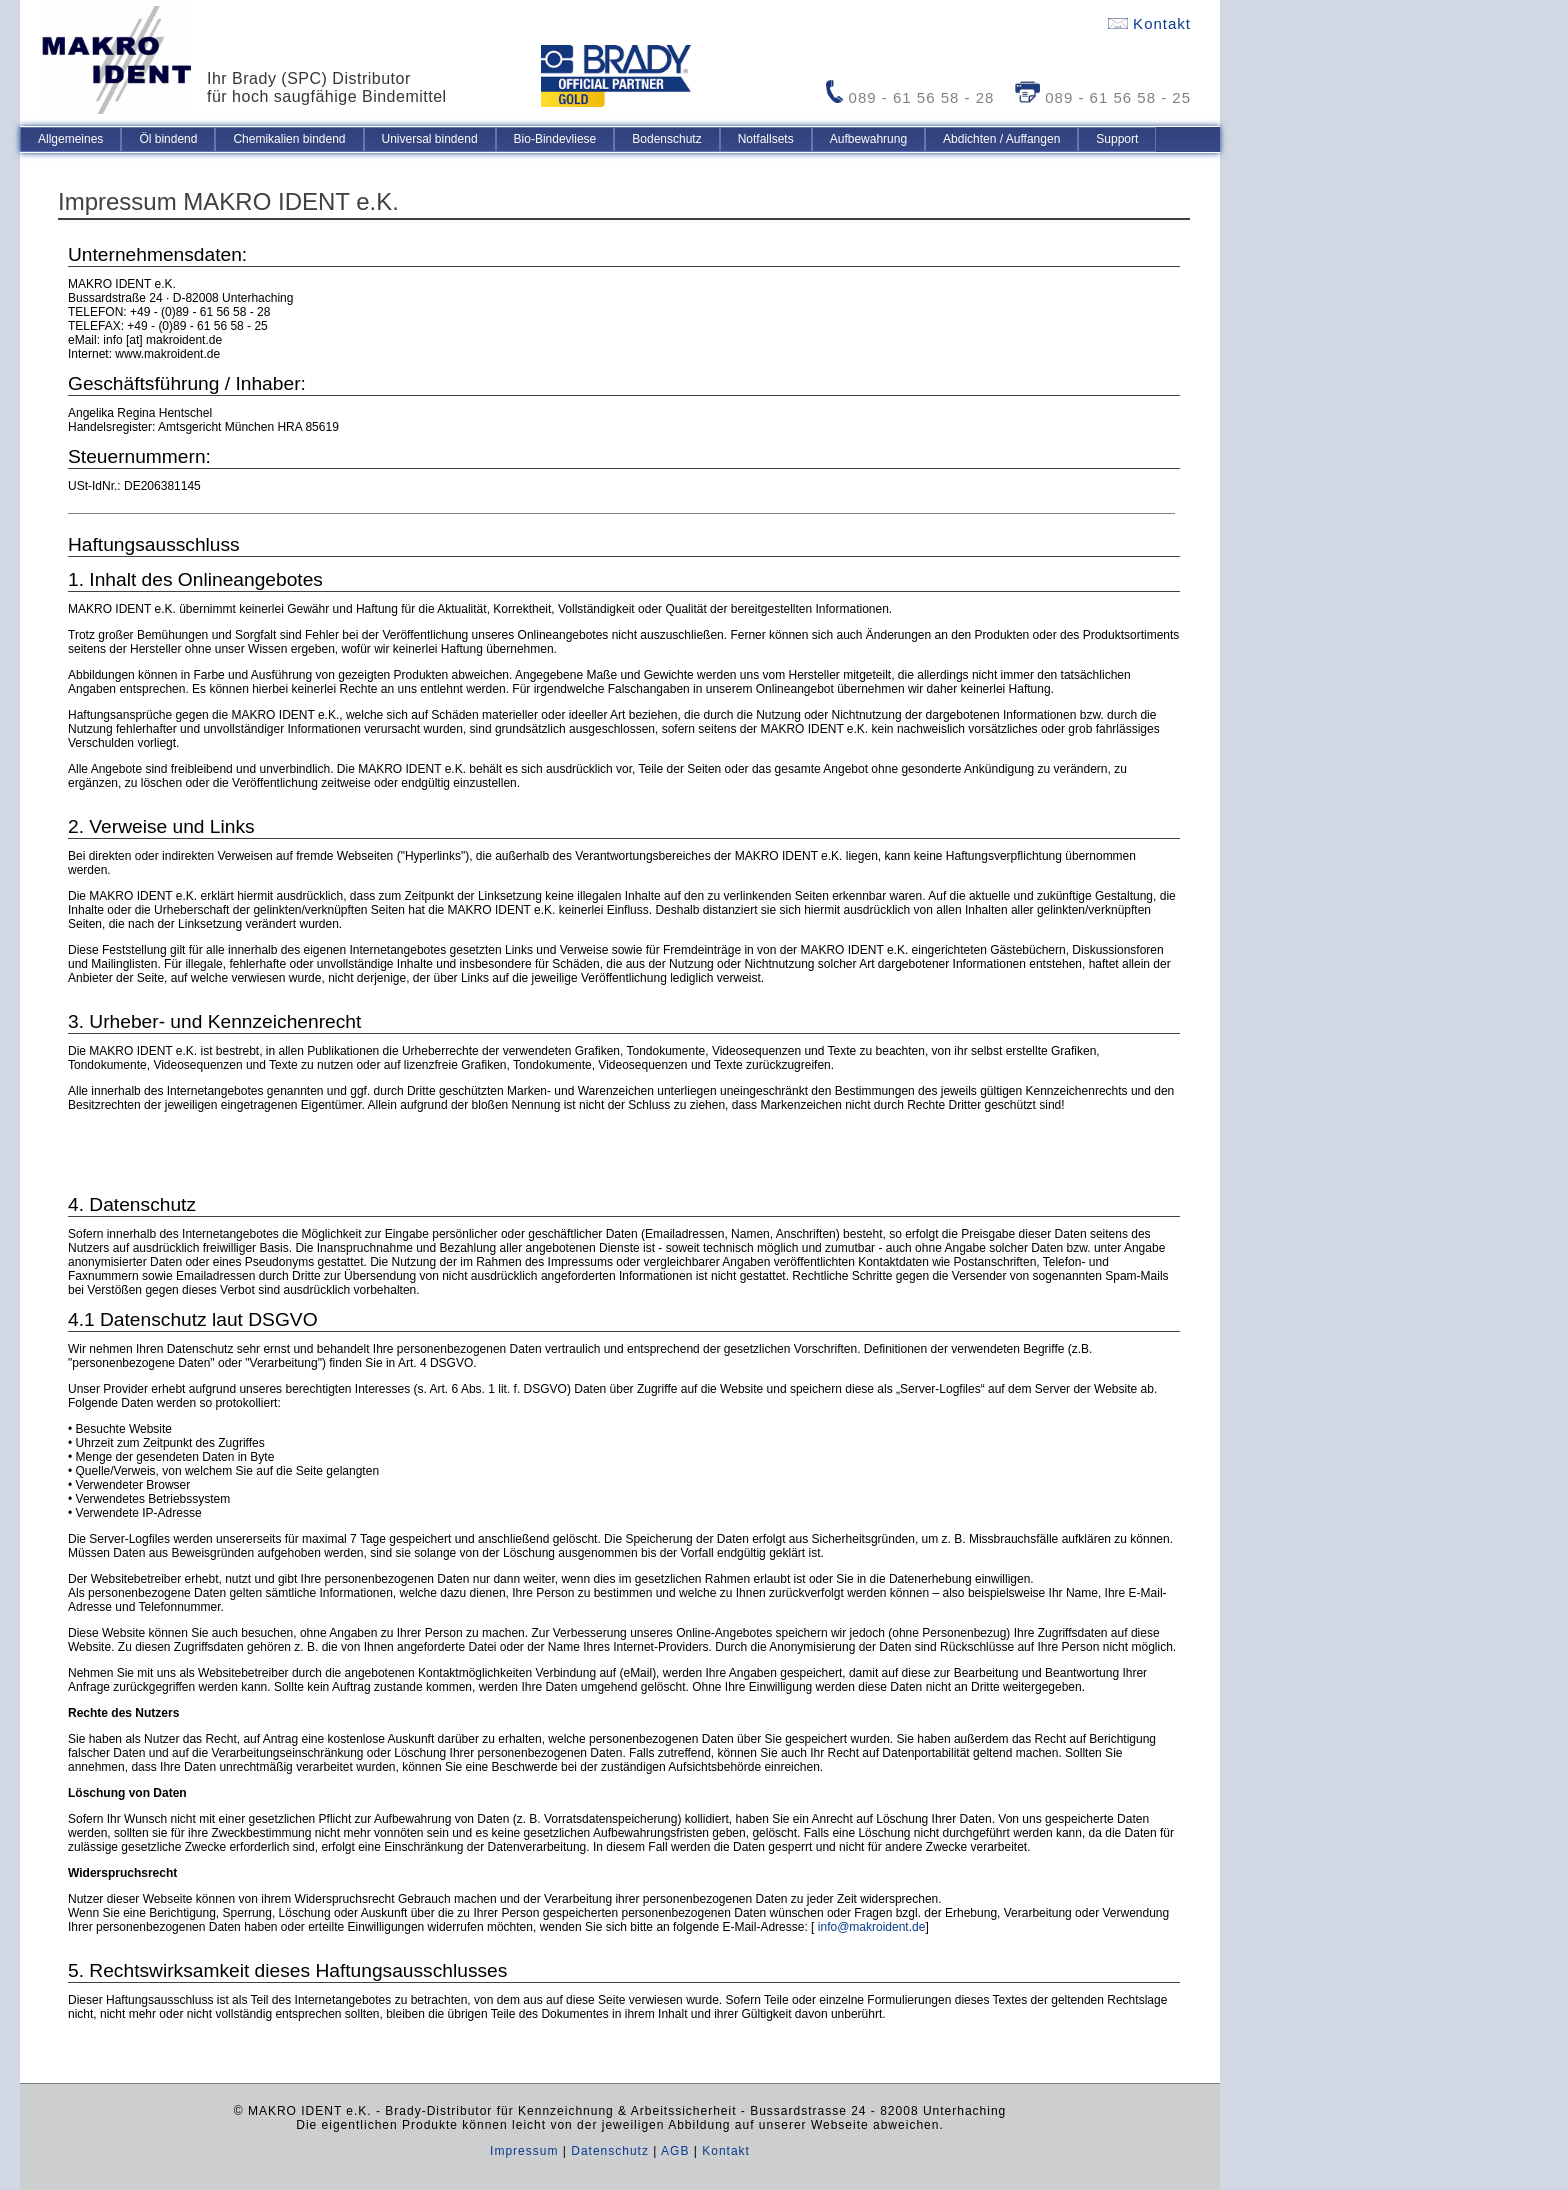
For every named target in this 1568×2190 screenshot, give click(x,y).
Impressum (524, 2151)
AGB (675, 2151)
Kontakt (1149, 23)
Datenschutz (610, 2151)
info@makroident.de (872, 1927)
